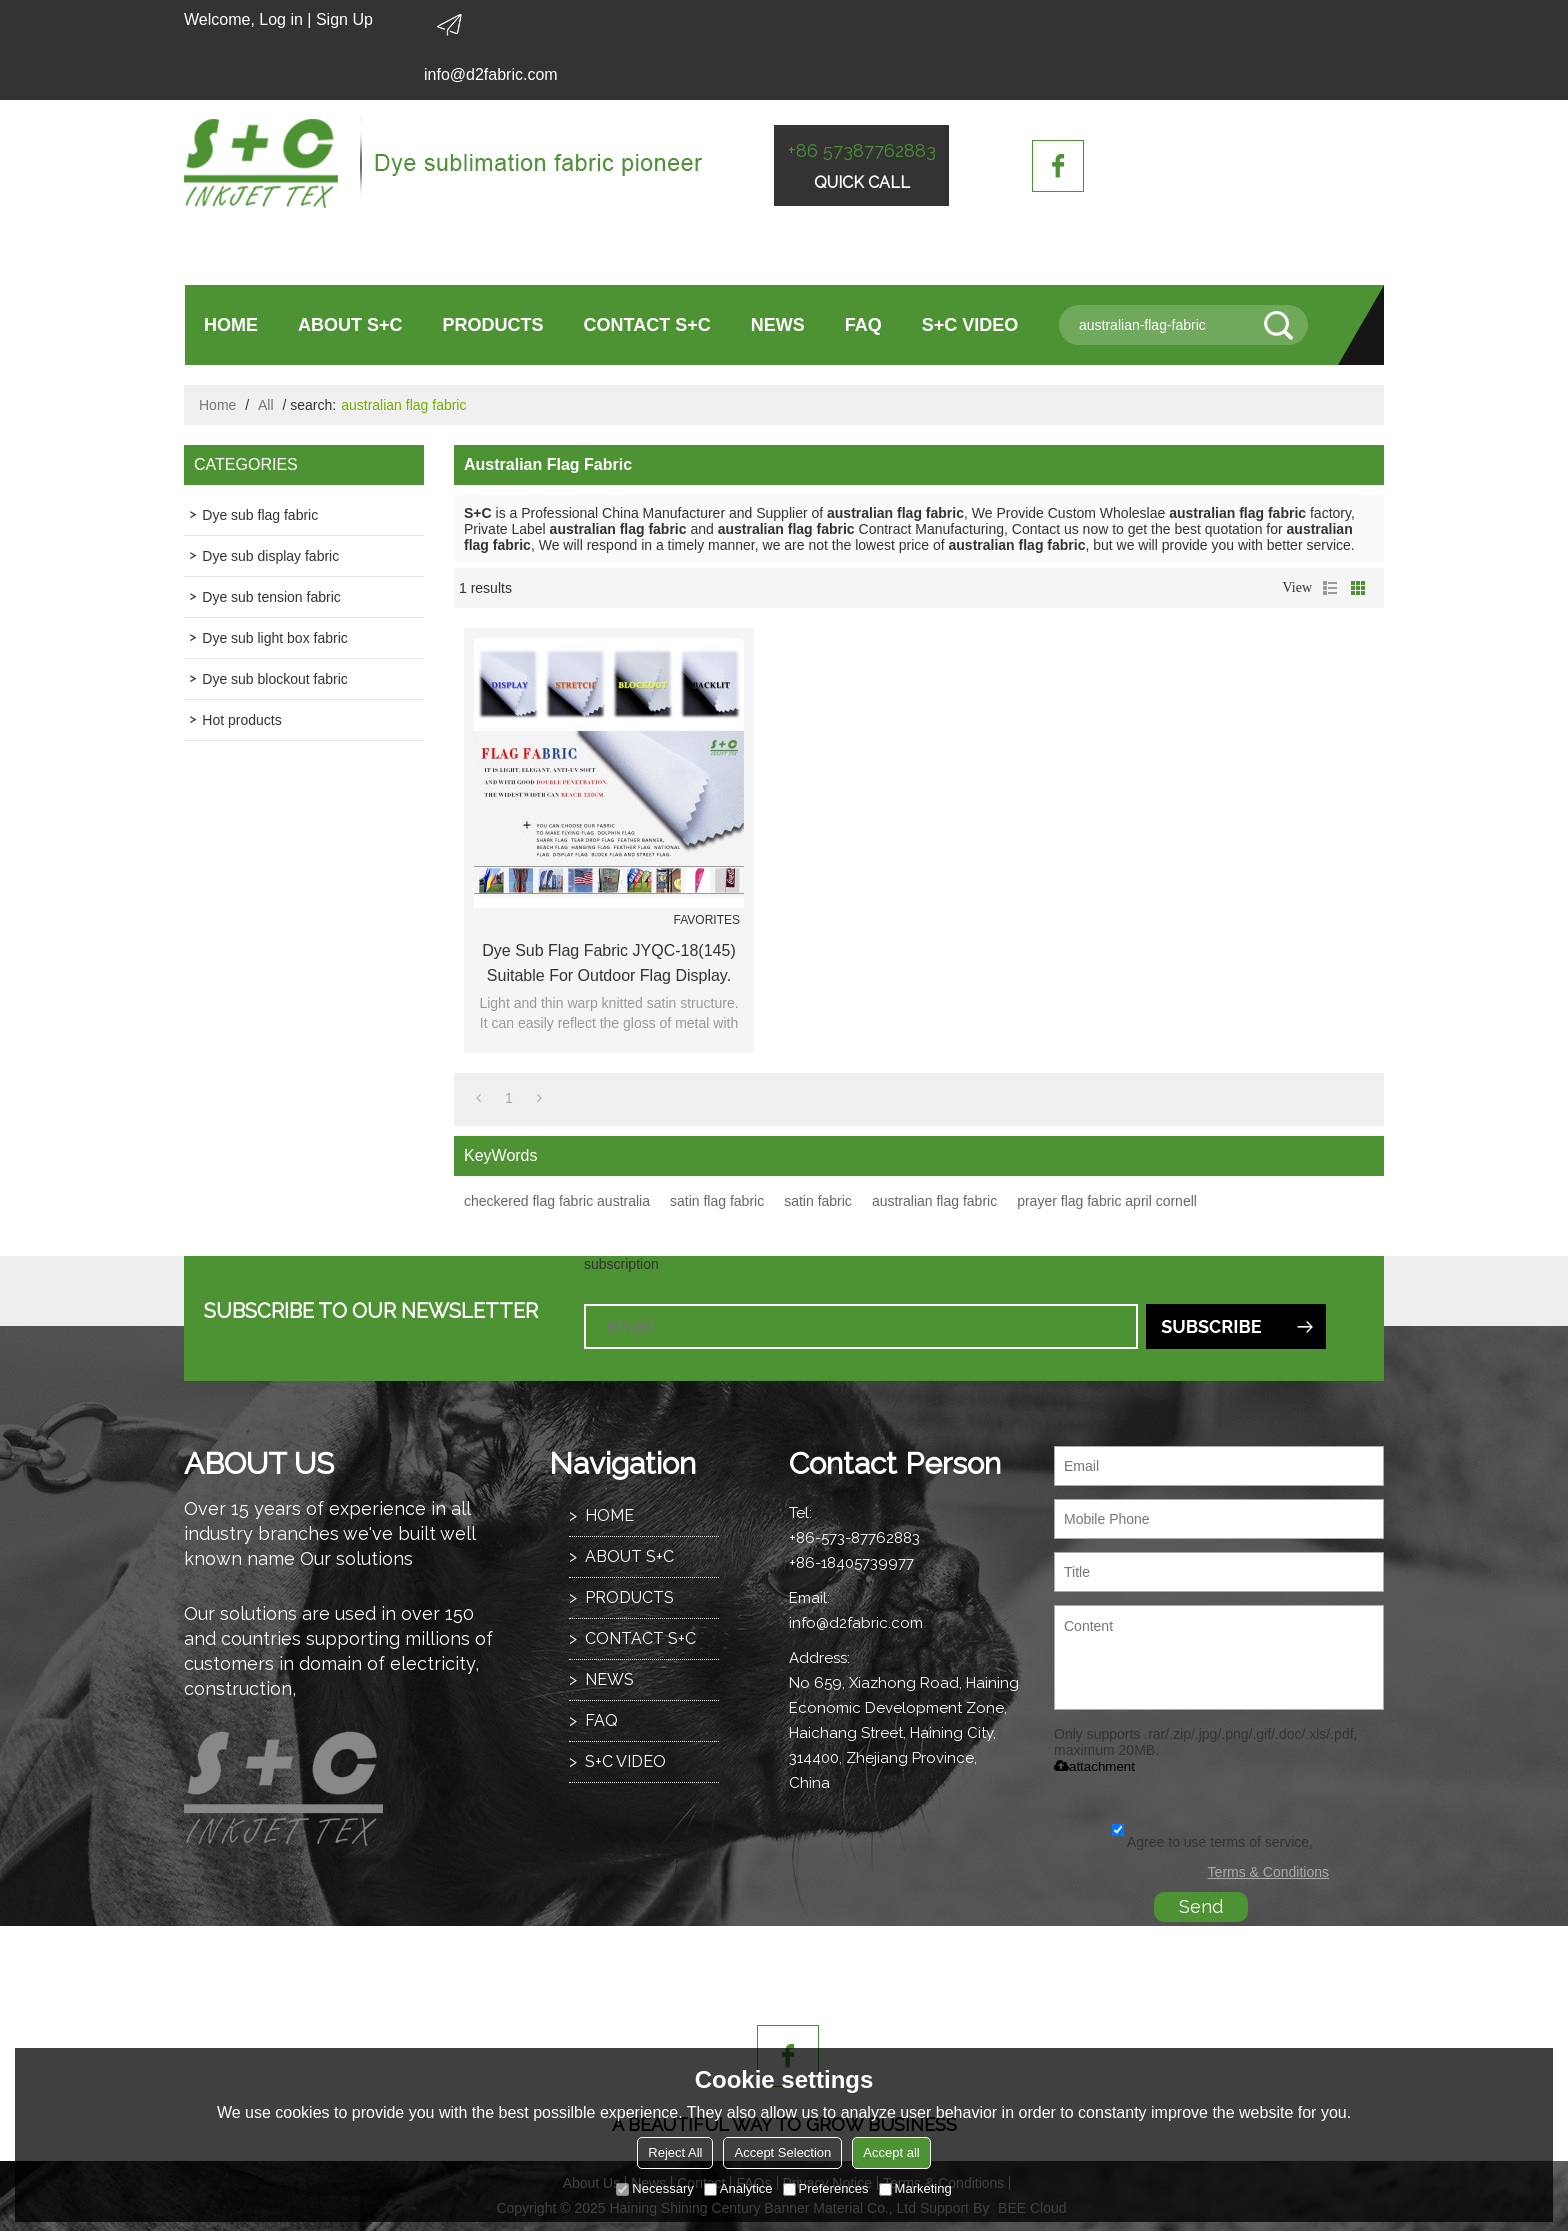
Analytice (738, 2188)
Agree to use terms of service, (1212, 1842)
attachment (1094, 1766)
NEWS (778, 325)
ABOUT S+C (350, 325)
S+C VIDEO (970, 325)
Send (1201, 1906)
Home (217, 405)
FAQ (863, 325)
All (266, 405)
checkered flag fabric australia (557, 1201)
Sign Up (344, 19)
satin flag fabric (717, 1201)
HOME (231, 325)
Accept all (891, 2152)
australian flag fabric (934, 1201)
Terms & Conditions (1268, 1872)
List (1330, 588)
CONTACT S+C (647, 325)
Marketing (915, 2188)
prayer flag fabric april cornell (1107, 1201)
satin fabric (818, 1201)
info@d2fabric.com (491, 74)
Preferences (826, 2188)
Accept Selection (782, 2152)
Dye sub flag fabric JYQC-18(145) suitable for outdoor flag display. (608, 963)
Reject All (675, 2152)
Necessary (654, 2188)
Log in (281, 19)
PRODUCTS (493, 325)
